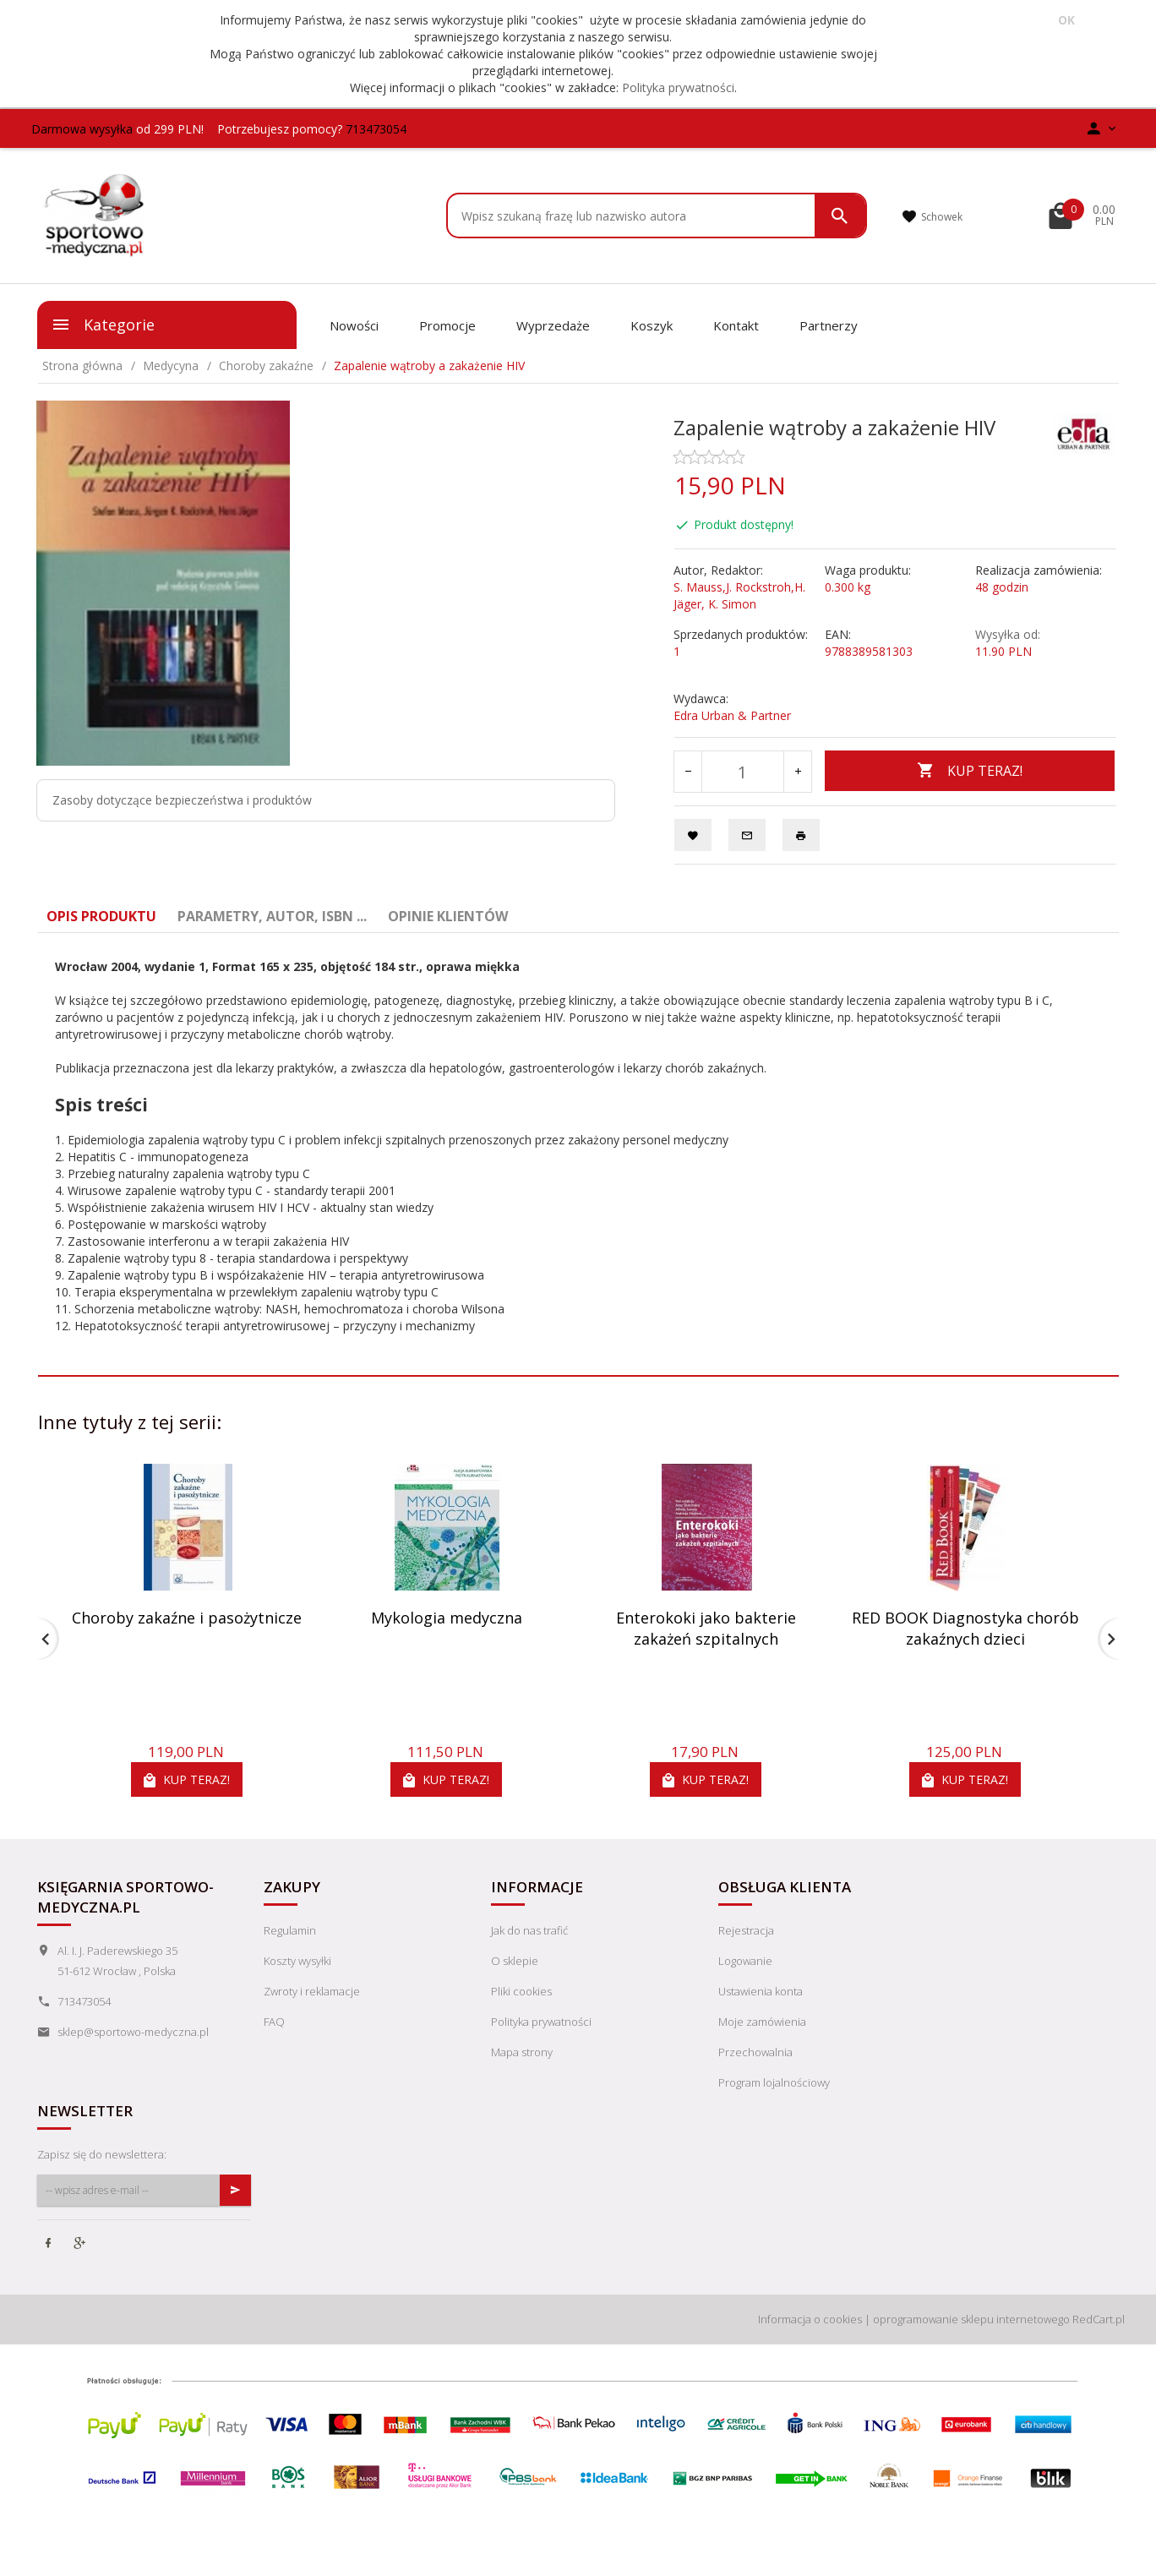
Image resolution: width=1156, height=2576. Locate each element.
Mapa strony (522, 2052)
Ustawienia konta (760, 1991)
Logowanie (745, 1960)
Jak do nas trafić (529, 1930)
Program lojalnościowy (774, 2082)
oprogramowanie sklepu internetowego (971, 2319)
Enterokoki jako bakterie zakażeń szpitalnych (706, 1628)
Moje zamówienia (762, 2021)
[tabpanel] (578, 1146)
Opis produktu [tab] (101, 916)
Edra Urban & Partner (732, 715)
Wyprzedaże (553, 325)
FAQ (274, 2021)
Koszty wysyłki (297, 1960)
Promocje (447, 325)
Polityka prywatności (678, 87)
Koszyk (651, 325)
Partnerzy (828, 325)
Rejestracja (746, 1930)
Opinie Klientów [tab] (448, 916)
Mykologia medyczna (446, 1617)
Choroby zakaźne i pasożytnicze (187, 1617)
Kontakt (736, 325)
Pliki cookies (521, 1991)
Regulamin (290, 1930)
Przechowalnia (755, 2052)
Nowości (354, 325)
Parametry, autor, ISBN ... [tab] (272, 916)
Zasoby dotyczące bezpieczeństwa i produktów (182, 800)
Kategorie (103, 324)
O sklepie (514, 1960)
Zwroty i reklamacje (312, 1991)
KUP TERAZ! (969, 770)
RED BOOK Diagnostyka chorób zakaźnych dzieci (965, 1628)
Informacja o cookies (810, 2319)
